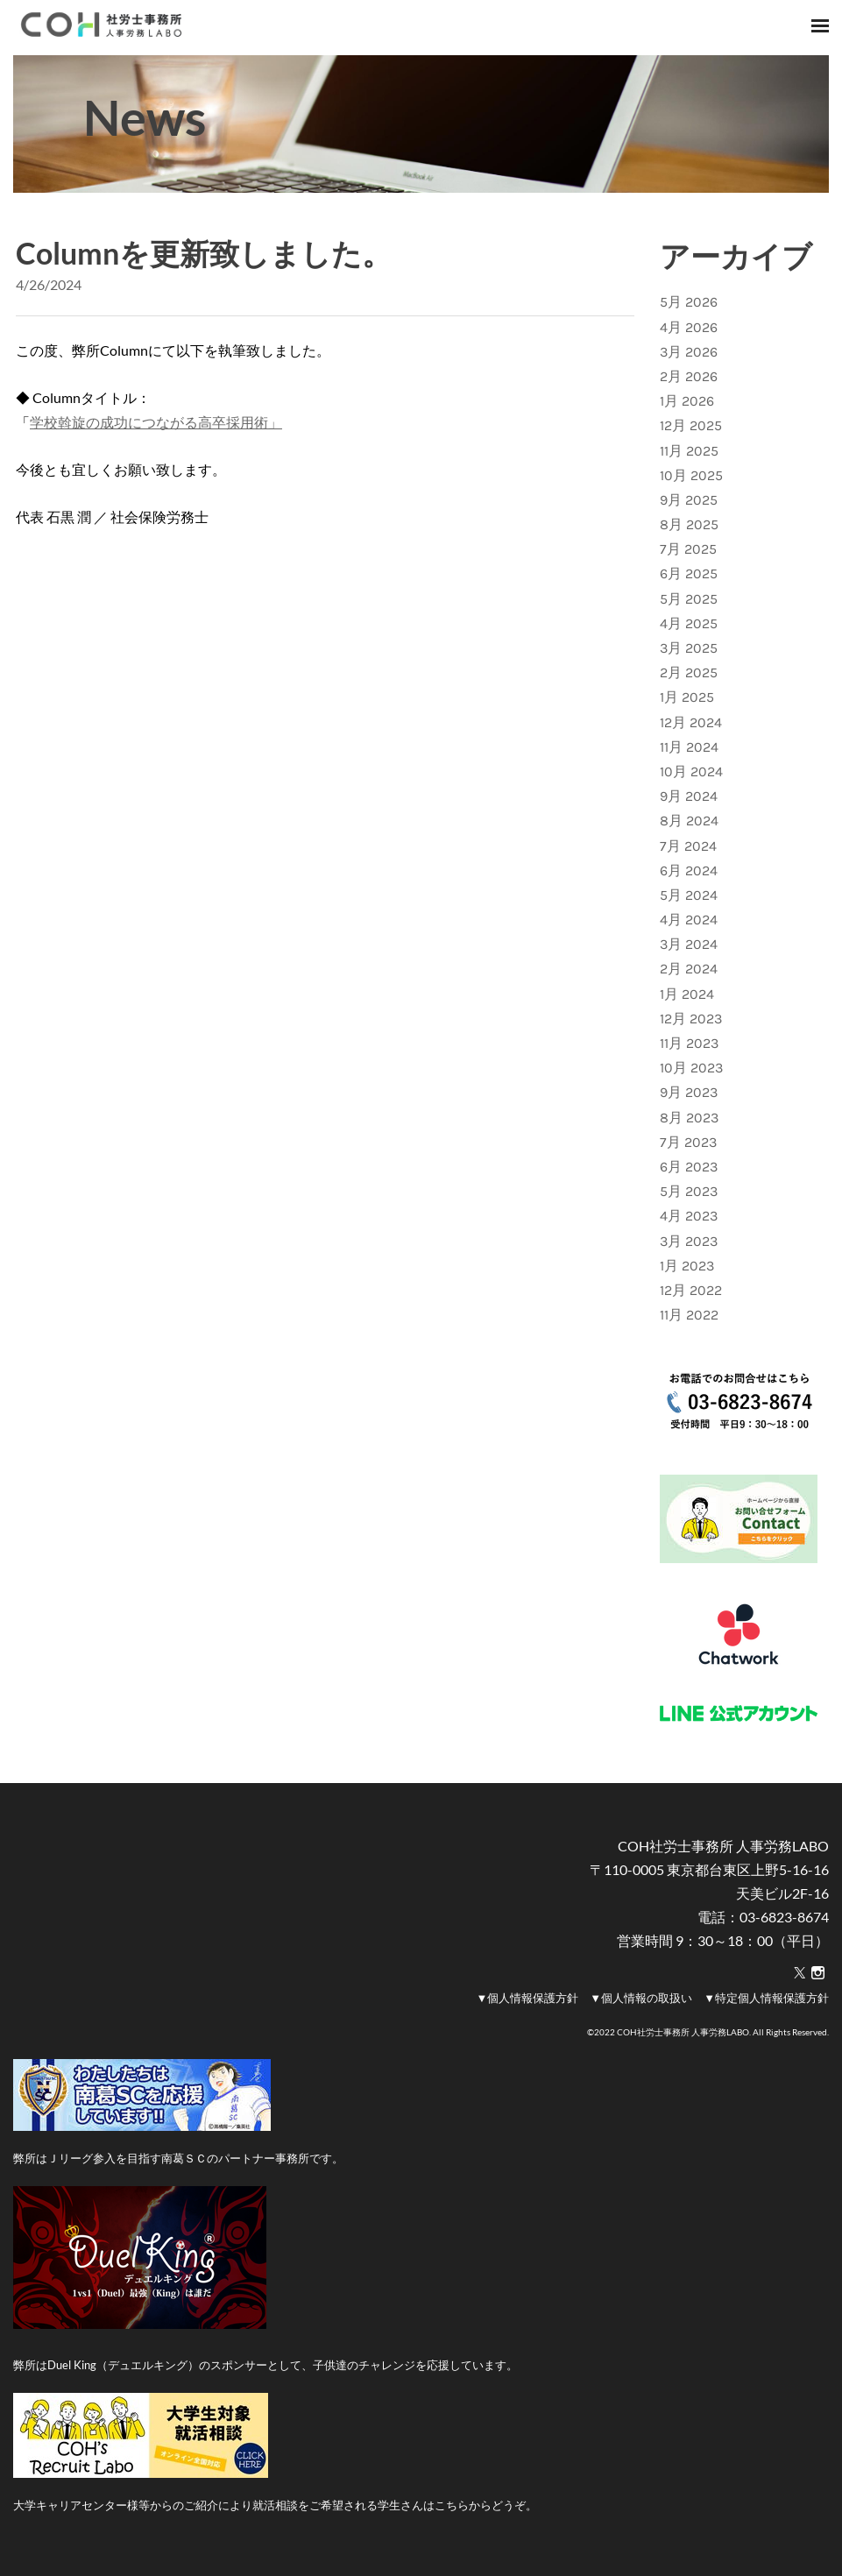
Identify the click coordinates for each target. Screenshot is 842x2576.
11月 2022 (689, 1314)
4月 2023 (689, 1215)
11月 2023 (689, 1043)
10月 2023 (691, 1067)
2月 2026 (689, 376)
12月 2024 (691, 722)
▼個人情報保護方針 (527, 1998)
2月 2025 (689, 672)
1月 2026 (687, 401)
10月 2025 (691, 475)
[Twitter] (799, 1973)
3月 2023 (689, 1241)
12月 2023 (691, 1018)
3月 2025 (689, 648)
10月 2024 (691, 771)
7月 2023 (688, 1142)
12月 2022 (691, 1290)
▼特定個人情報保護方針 (766, 1998)
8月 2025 (689, 524)
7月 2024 (688, 846)
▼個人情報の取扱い (641, 1998)
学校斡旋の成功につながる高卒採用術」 (156, 422)
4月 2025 (689, 623)
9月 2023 (689, 1092)
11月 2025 (689, 450)
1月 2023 (687, 1265)
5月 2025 (689, 599)
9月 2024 (689, 796)
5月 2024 (689, 895)
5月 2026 (689, 302)
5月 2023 (689, 1191)
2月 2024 (689, 968)
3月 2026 (689, 351)
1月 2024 (687, 994)
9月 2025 (689, 500)
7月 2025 (688, 549)
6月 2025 (689, 573)
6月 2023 (689, 1166)
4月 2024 (689, 919)
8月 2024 (689, 820)
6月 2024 (689, 870)
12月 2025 (691, 425)
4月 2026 (689, 327)
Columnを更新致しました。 (204, 253)
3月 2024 (689, 944)
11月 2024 (689, 747)
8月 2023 (689, 1117)
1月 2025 (687, 697)
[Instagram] (817, 1973)
